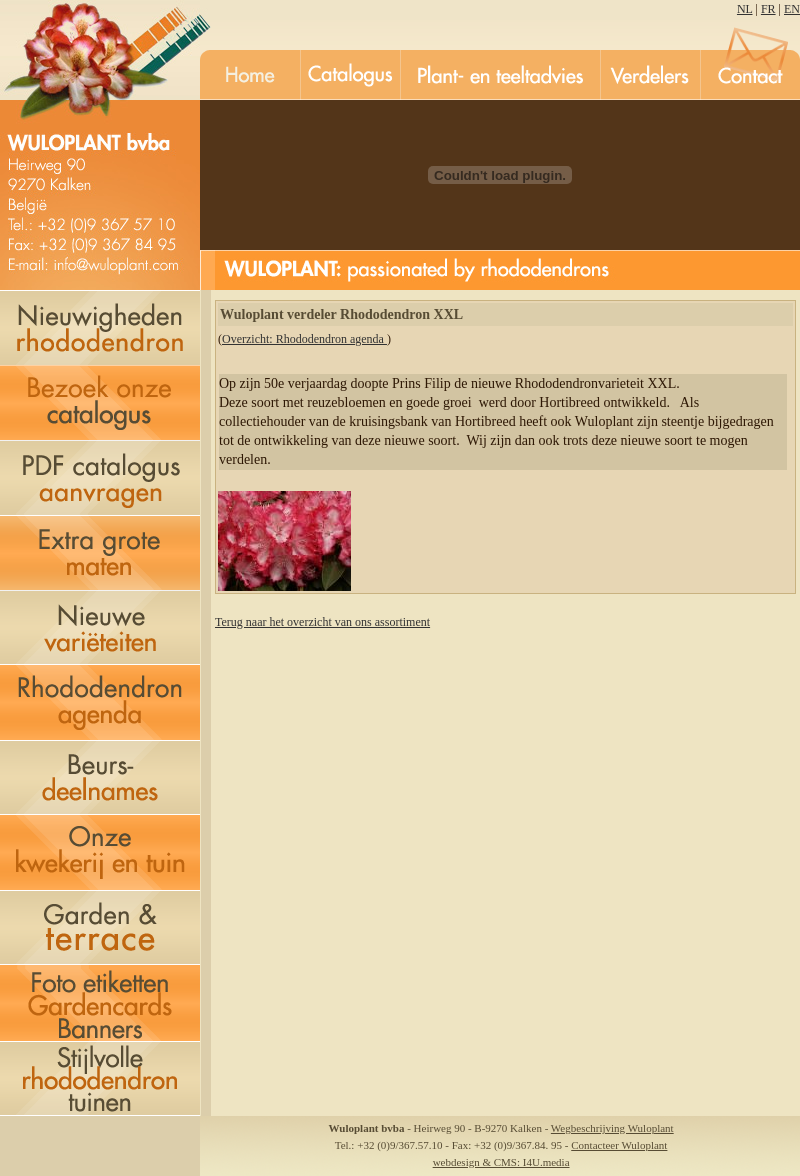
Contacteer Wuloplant (619, 1145)
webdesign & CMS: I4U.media (501, 1162)
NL (745, 9)
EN (792, 9)
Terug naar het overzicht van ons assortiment (322, 622)
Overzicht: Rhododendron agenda (304, 339)
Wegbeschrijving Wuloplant (612, 1128)
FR (768, 9)
